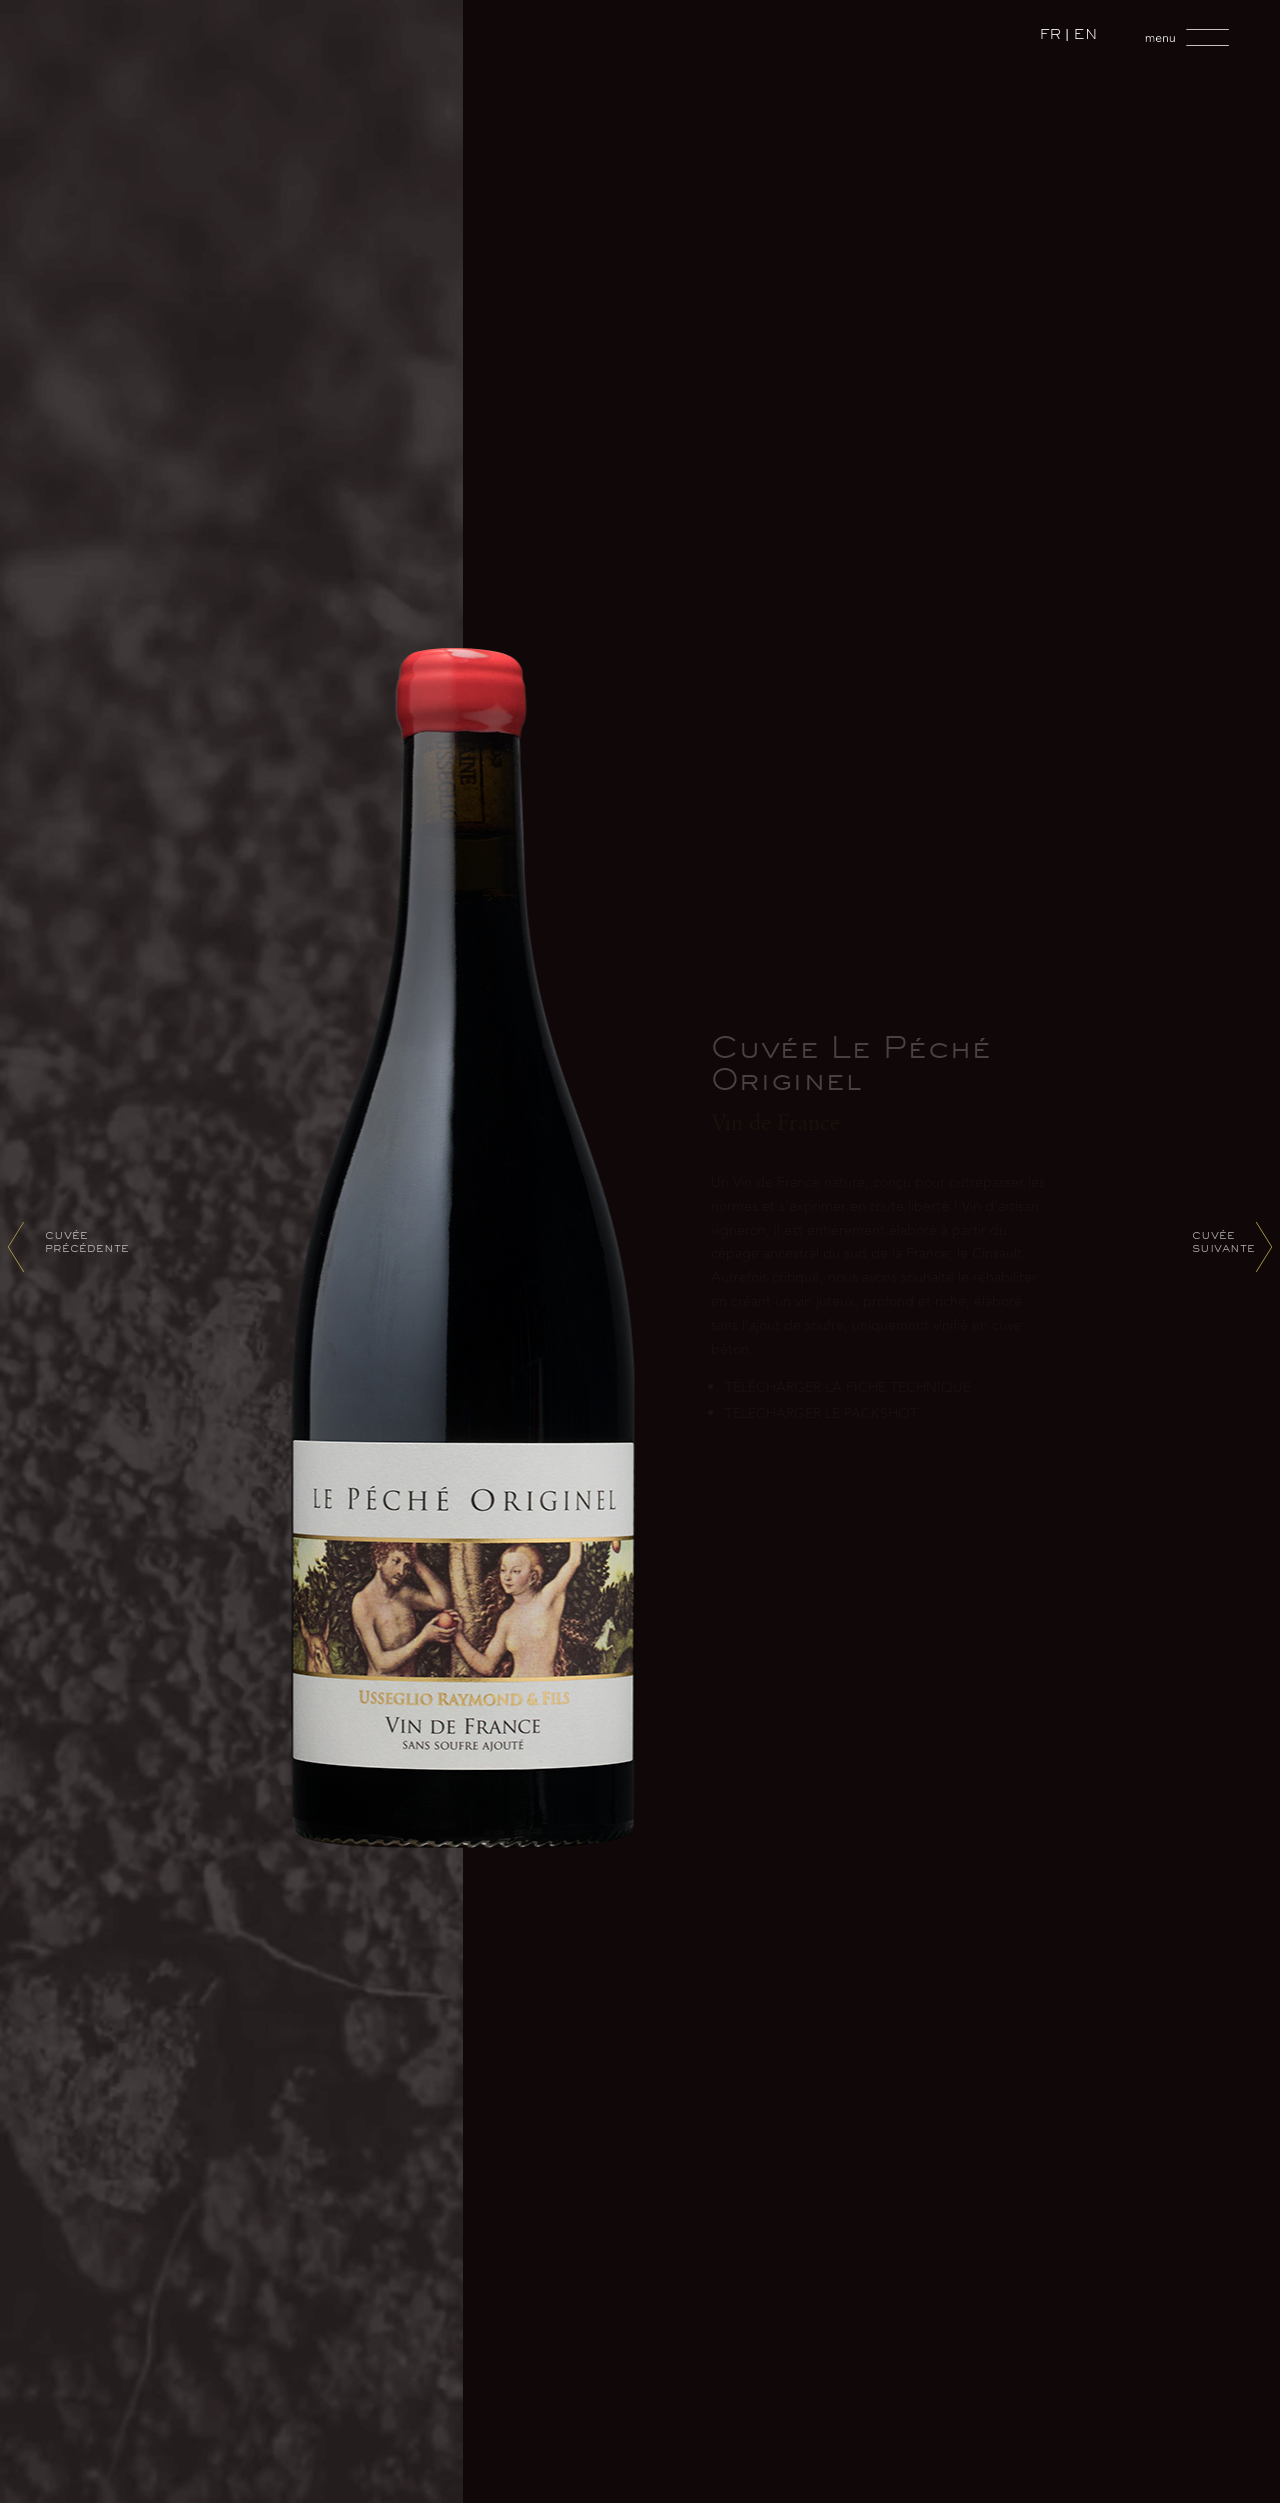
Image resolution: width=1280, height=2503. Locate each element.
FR (1050, 37)
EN (1085, 37)
